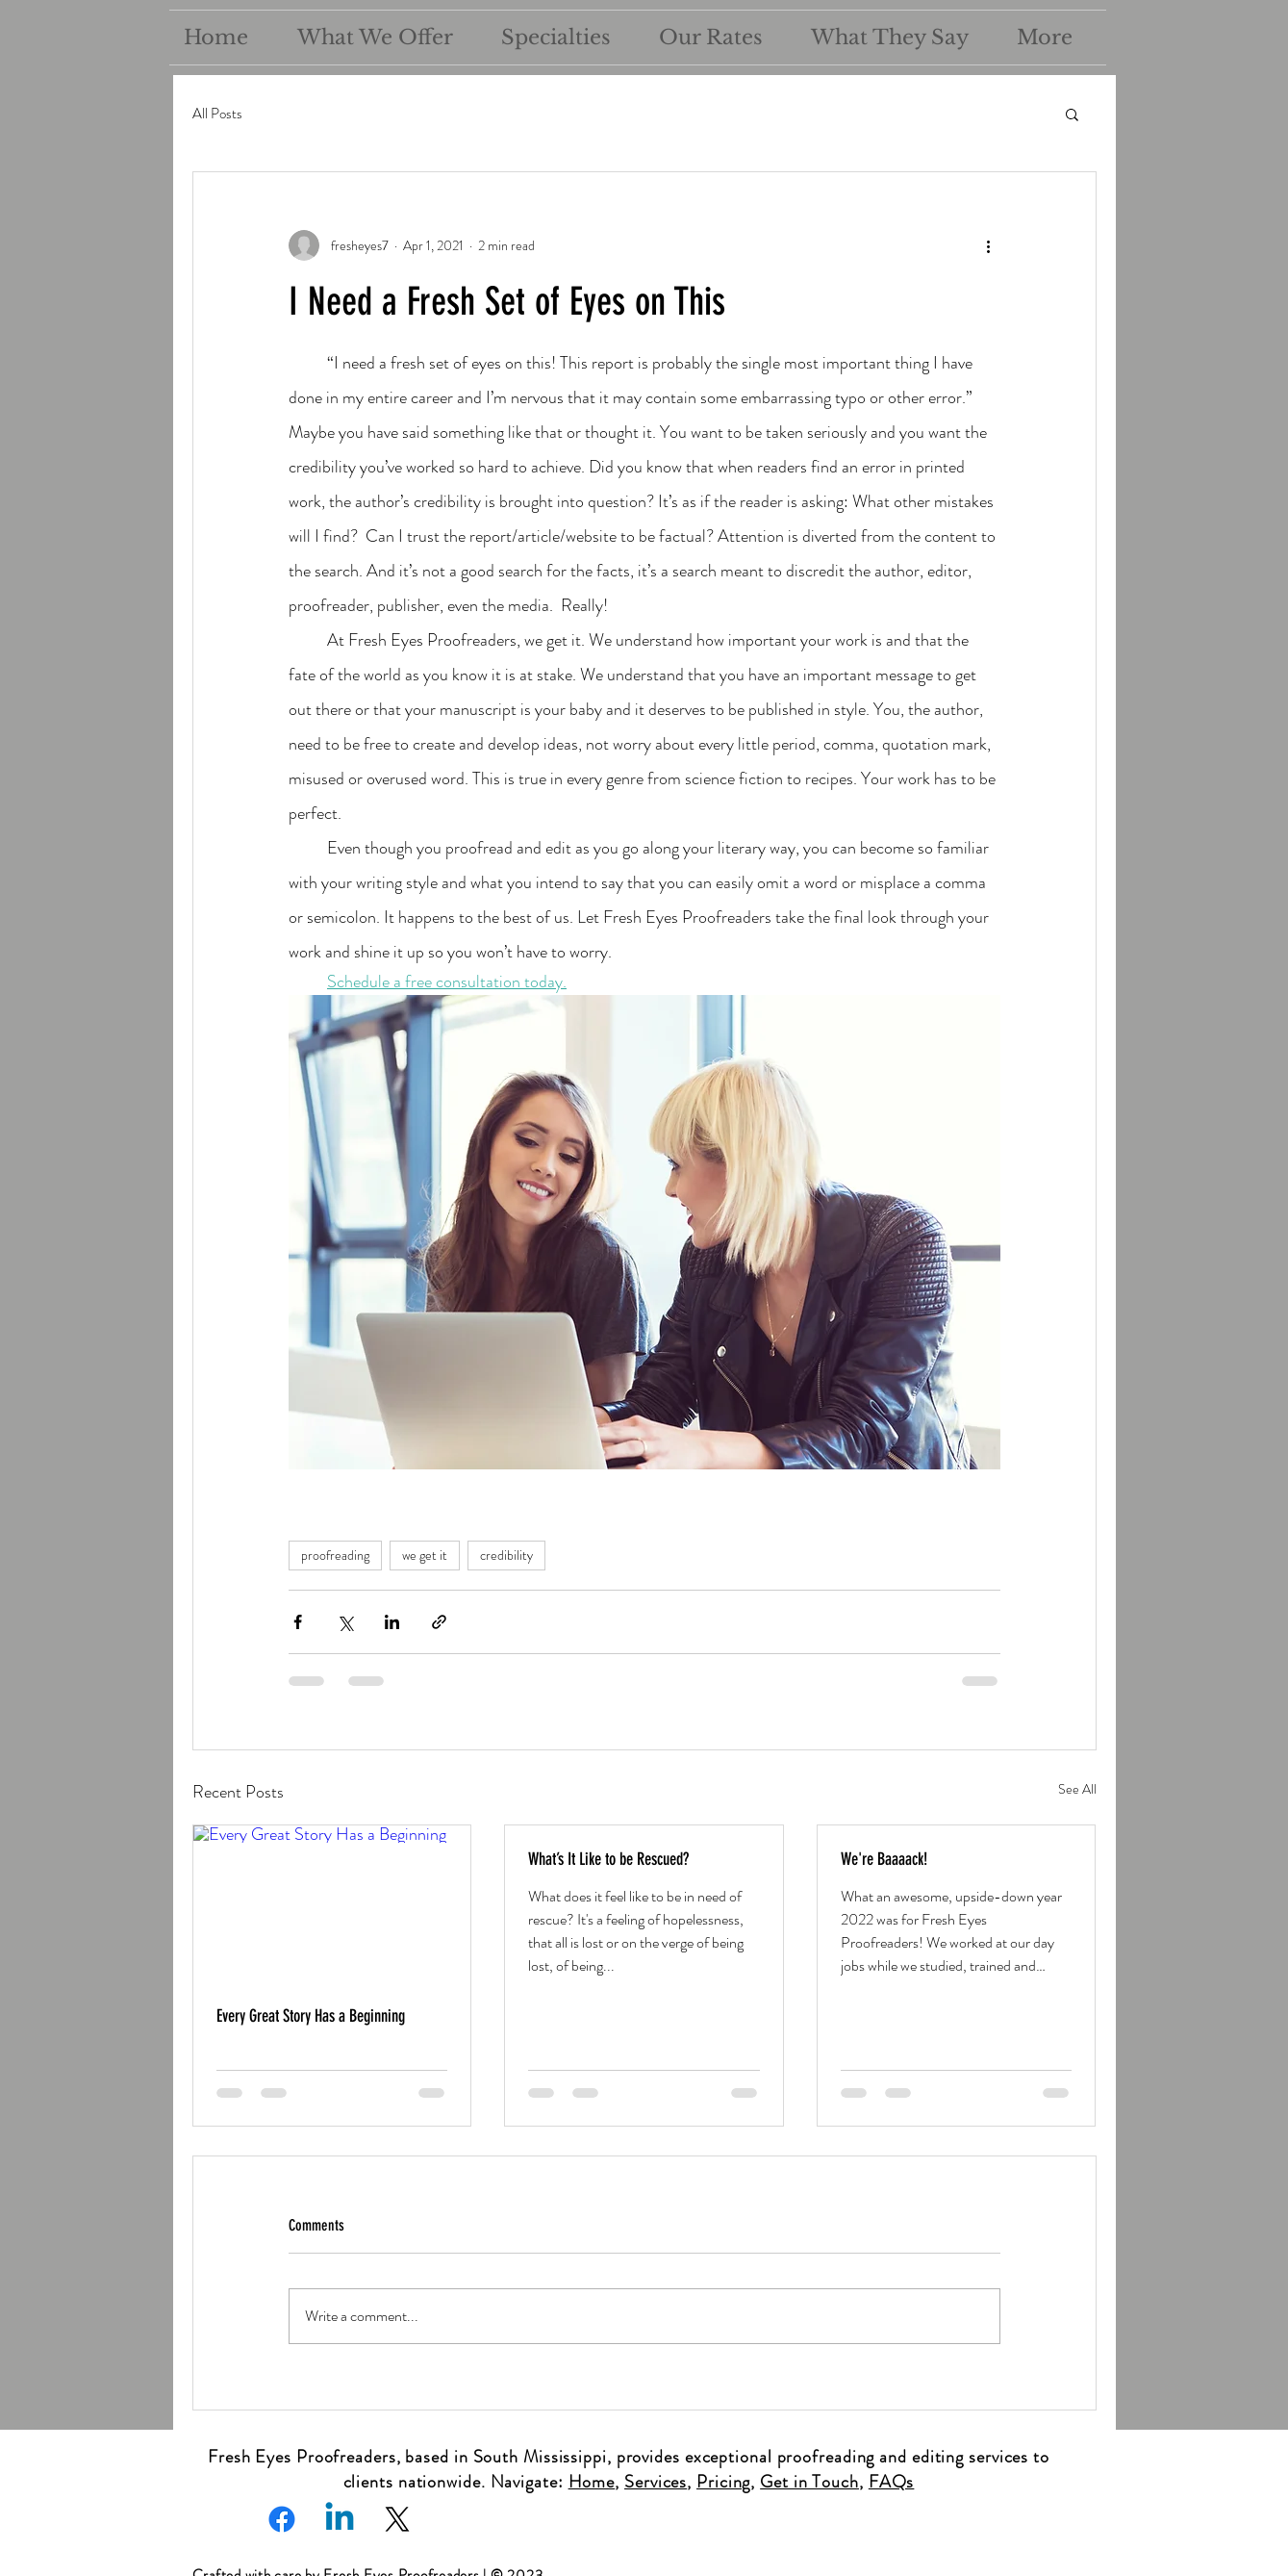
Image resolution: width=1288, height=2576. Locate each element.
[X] (397, 2519)
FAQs (892, 2481)
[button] (1072, 113)
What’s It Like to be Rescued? (608, 1859)
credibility (506, 1555)
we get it (424, 1555)
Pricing (723, 2481)
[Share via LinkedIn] (392, 1622)
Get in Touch (809, 2481)
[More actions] (988, 245)
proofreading (335, 1555)
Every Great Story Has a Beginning (310, 2016)
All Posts (217, 114)
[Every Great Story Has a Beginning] (332, 1903)
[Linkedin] (339, 2519)
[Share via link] (439, 1622)
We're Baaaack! (884, 1859)
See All (1077, 1788)
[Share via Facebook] (298, 1622)
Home (592, 2481)
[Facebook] (282, 2519)
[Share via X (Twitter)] (345, 1622)
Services (655, 2481)
